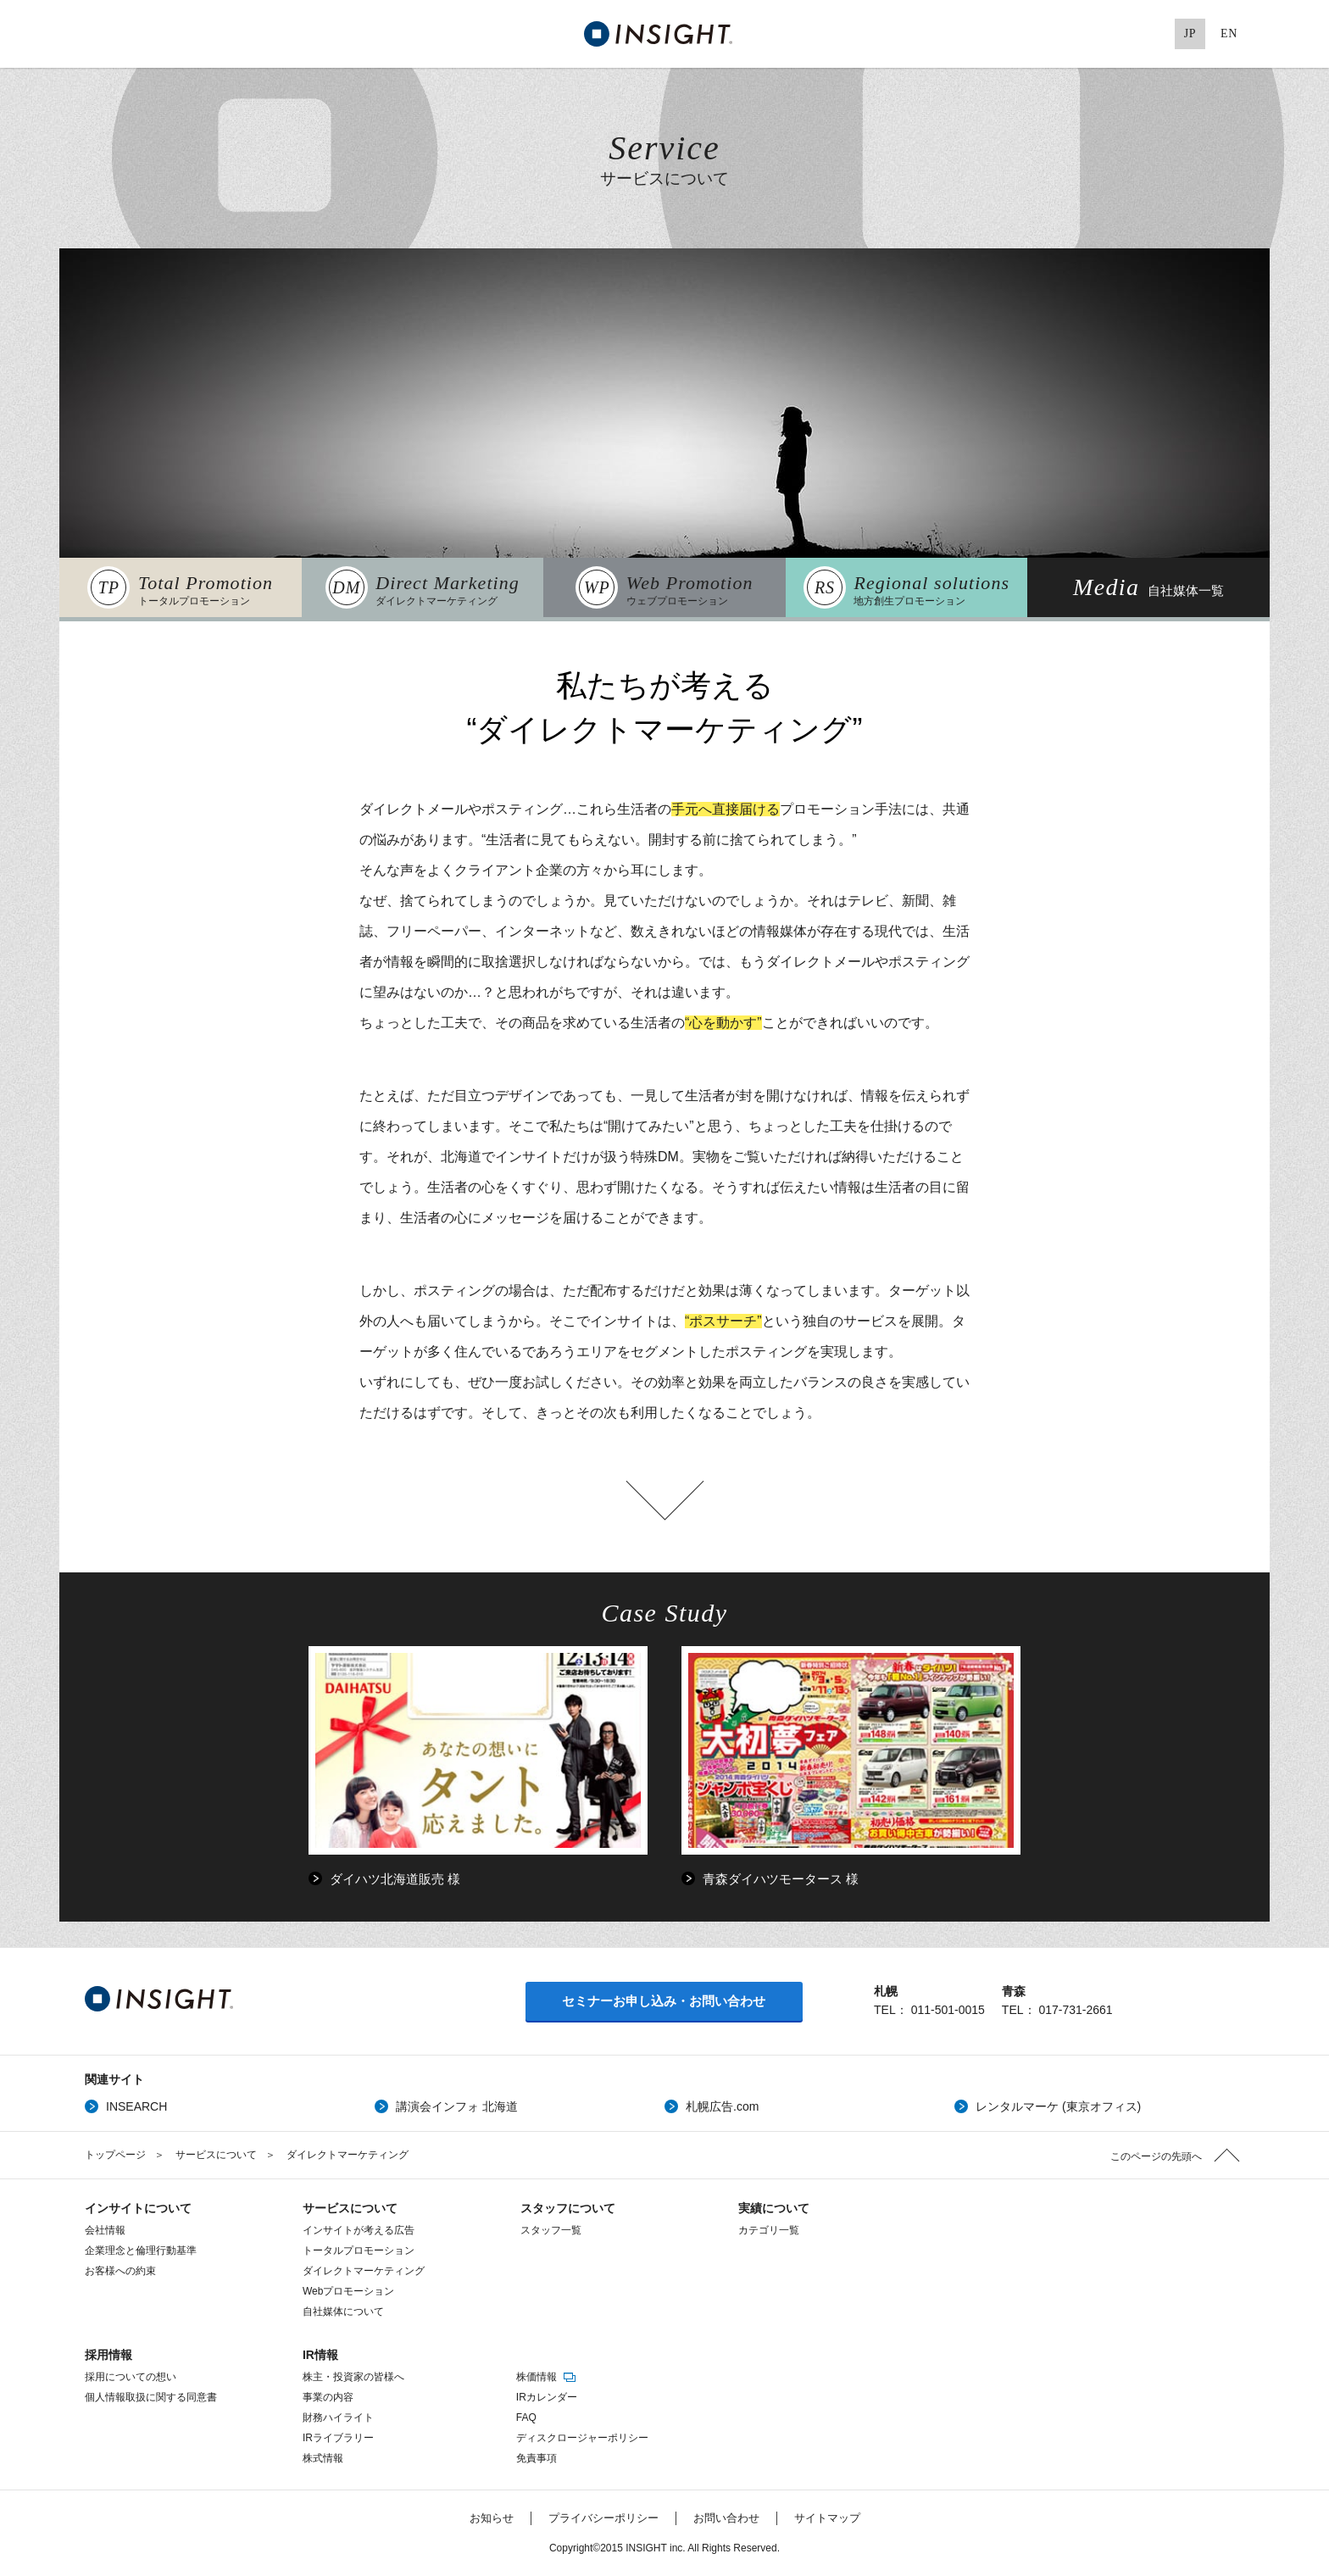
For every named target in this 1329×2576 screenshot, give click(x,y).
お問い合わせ (726, 2518)
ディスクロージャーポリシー (582, 2438)
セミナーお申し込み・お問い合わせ (663, 2001)
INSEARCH (136, 2106)
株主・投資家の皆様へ (353, 2377)
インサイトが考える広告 (358, 2230)
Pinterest (1151, 34)
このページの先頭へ (1156, 2156)
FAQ (526, 2417)
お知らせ (492, 2518)
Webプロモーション (348, 2291)
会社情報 (105, 2230)
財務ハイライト (338, 2417)
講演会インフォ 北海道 (457, 2106)
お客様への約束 (120, 2271)
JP (1190, 33)
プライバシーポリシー (603, 2518)
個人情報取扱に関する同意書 (151, 2397)
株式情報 (323, 2458)
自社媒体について (343, 2311)
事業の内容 (328, 2397)
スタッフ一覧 (550, 2230)
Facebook (1081, 34)
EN (1229, 33)
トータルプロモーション (358, 2250)
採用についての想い (130, 2377)
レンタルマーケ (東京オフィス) (1058, 2106)
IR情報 (320, 2355)
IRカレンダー (546, 2397)
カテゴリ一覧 (768, 2230)
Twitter (1047, 34)
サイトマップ (827, 2518)
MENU (93, 34)
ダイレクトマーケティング (364, 2271)
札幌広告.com (722, 2106)
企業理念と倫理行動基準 (141, 2250)
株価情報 (547, 2377)
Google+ (1116, 34)
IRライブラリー (338, 2438)
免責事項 (536, 2458)
